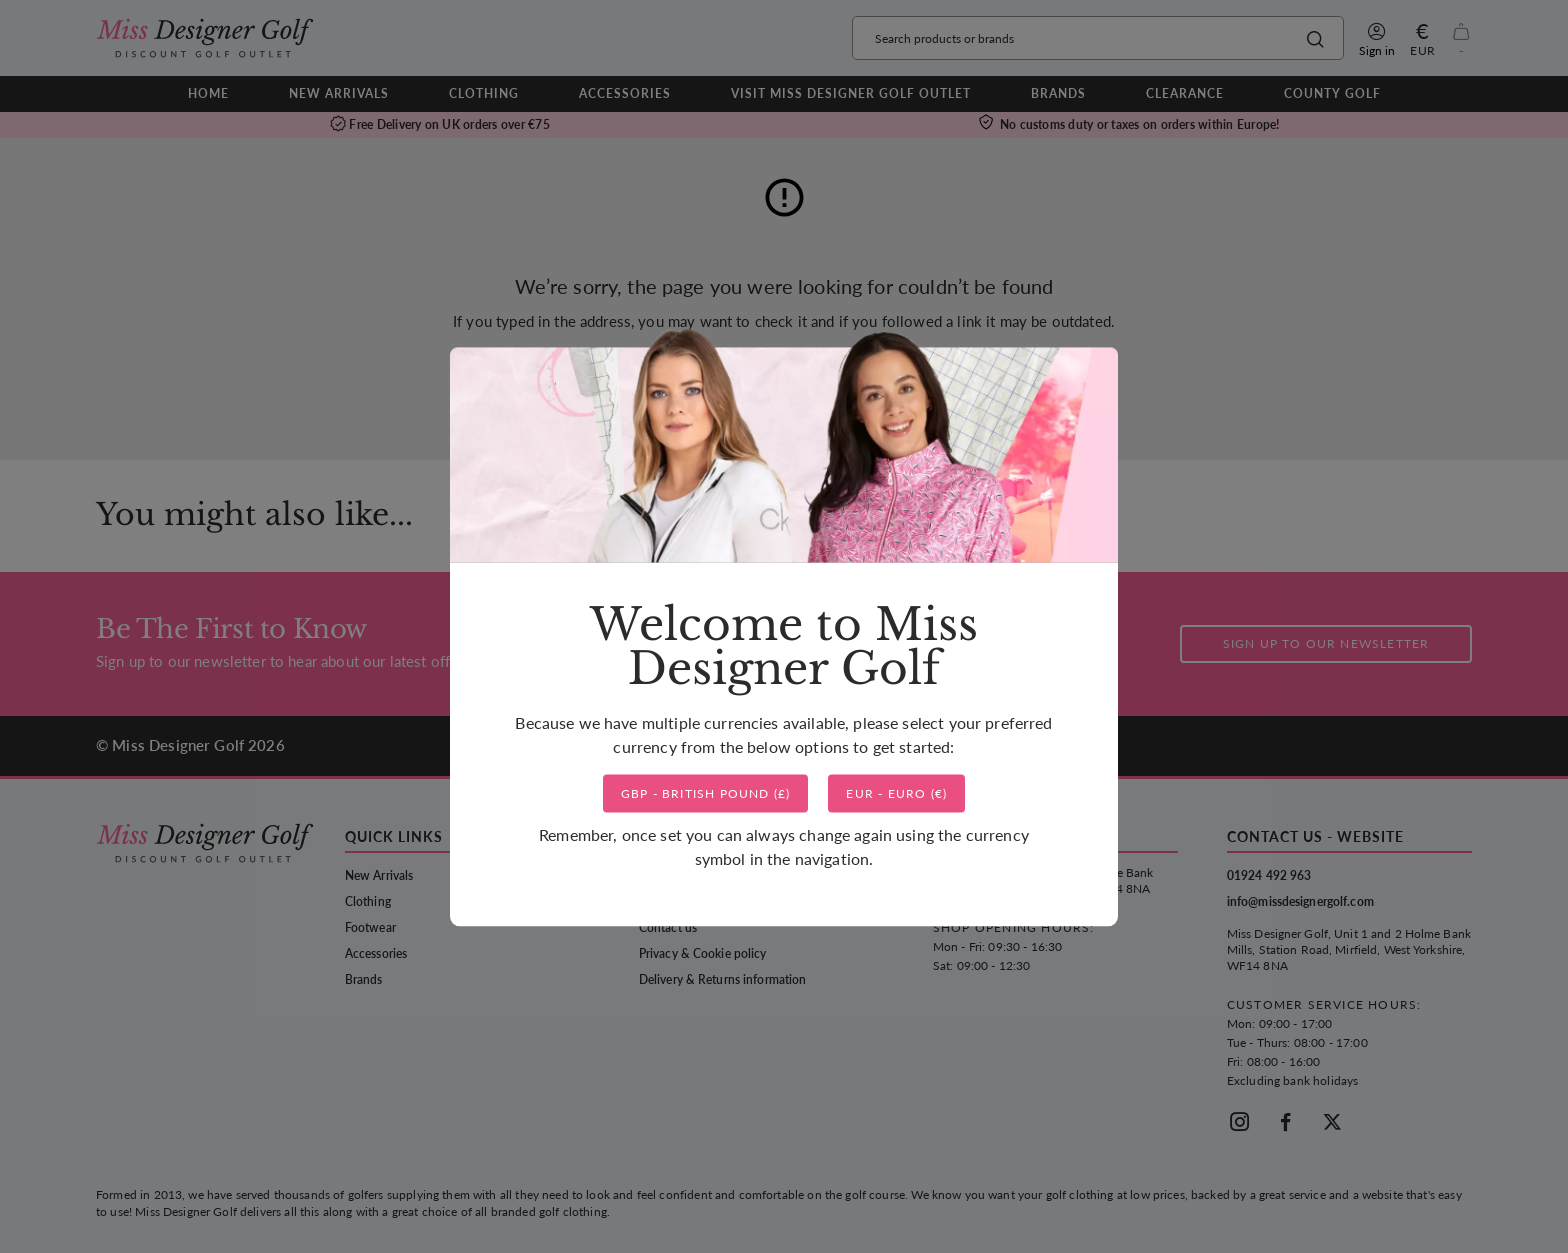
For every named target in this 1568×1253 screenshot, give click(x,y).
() (706, 793)
